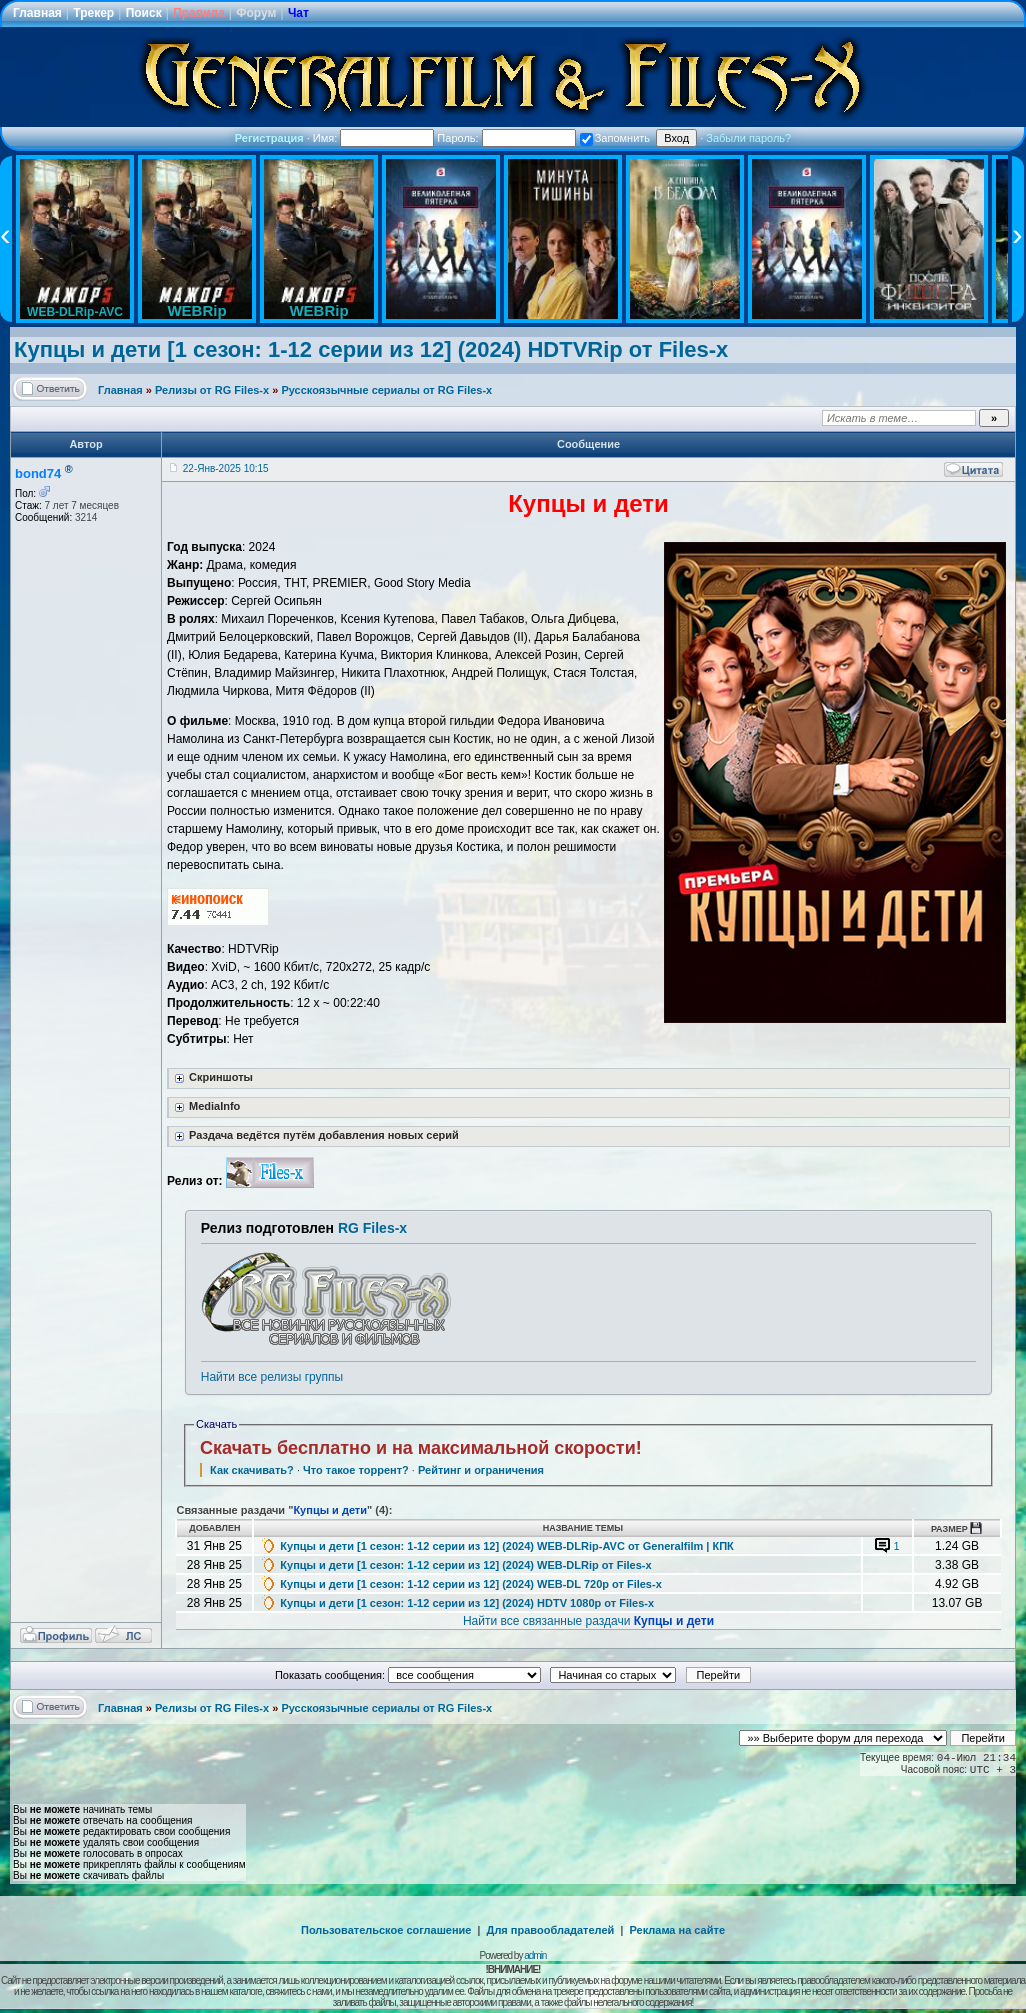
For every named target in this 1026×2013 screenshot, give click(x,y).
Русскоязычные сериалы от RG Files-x (386, 390)
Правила (199, 13)
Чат (298, 13)
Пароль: (506, 138)
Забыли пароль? (748, 138)
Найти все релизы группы (272, 1377)
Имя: (374, 138)
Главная (37, 13)
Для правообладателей (551, 1930)
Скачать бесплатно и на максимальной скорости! (421, 1448)
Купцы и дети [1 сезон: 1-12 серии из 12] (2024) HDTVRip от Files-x (371, 349)
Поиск (144, 13)
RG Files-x (372, 1228)
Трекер (93, 13)
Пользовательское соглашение (386, 1930)
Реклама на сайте (677, 1930)
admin (535, 1955)
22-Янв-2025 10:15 (226, 468)
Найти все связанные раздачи (588, 1621)
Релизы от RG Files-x (212, 390)
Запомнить (615, 138)
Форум (256, 13)
